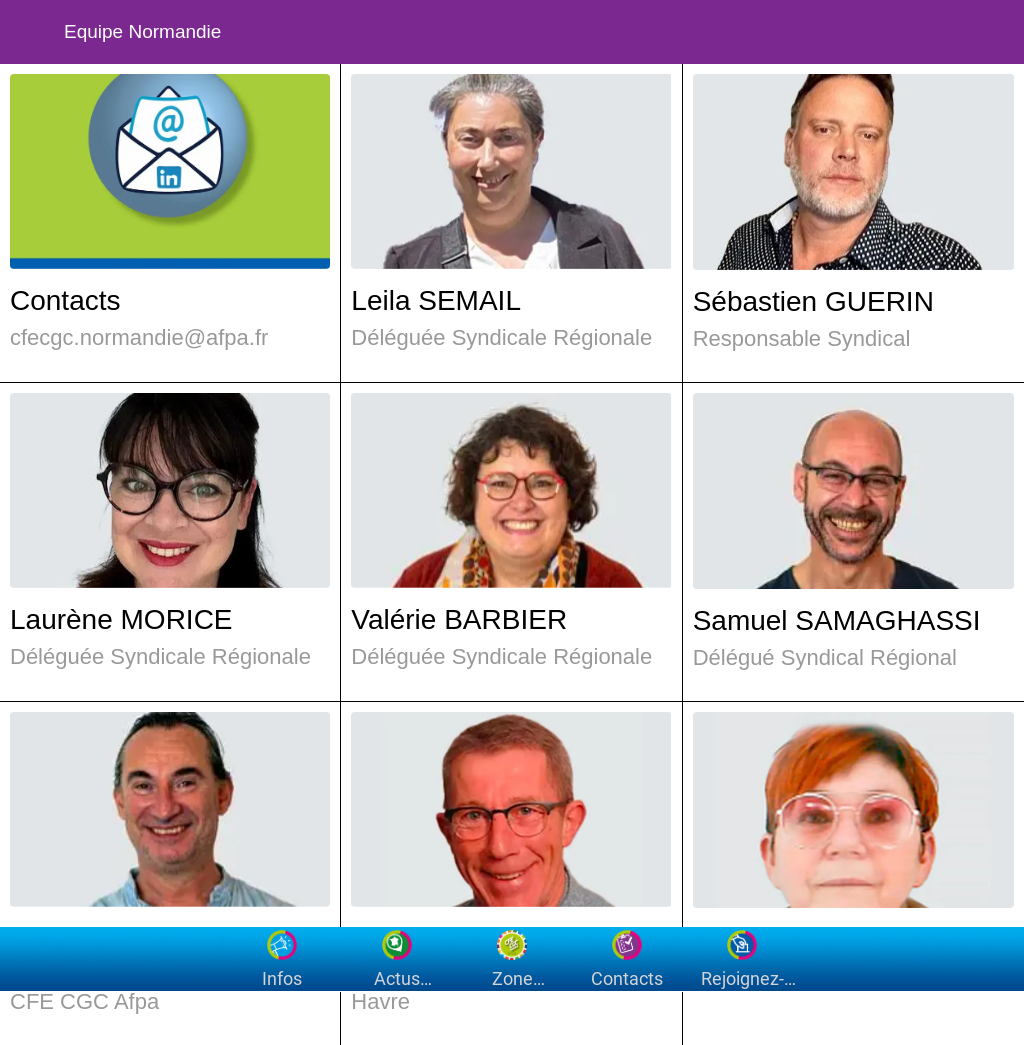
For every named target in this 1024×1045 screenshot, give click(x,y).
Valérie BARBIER (459, 619)
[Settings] (992, 32)
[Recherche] (940, 32)
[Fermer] (32, 32)
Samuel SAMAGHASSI (837, 620)
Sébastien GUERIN (813, 301)
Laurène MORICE (121, 619)
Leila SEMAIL (436, 300)
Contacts (65, 300)
